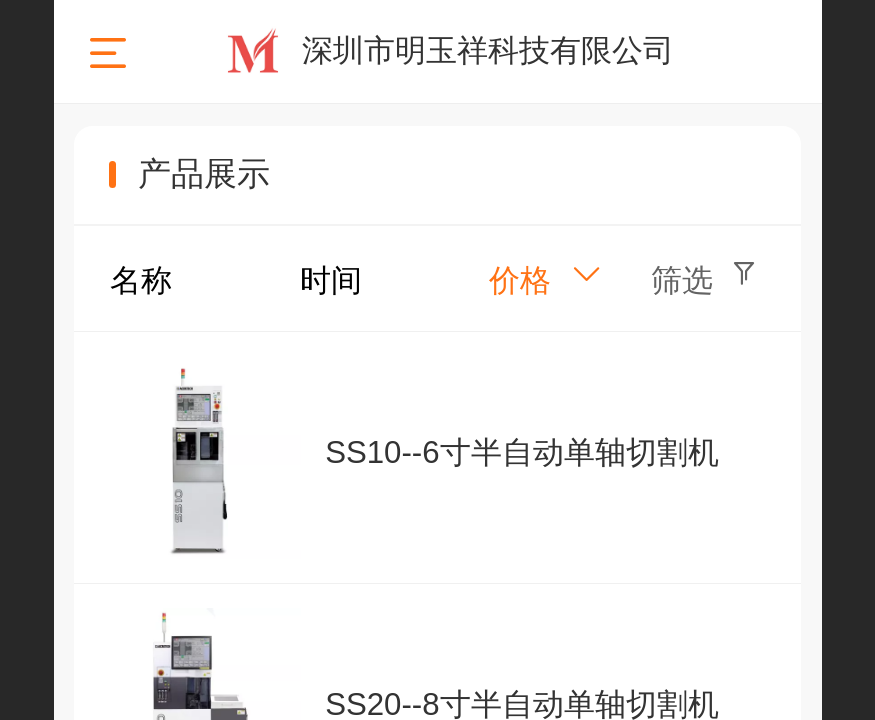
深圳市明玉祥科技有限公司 (488, 50)
